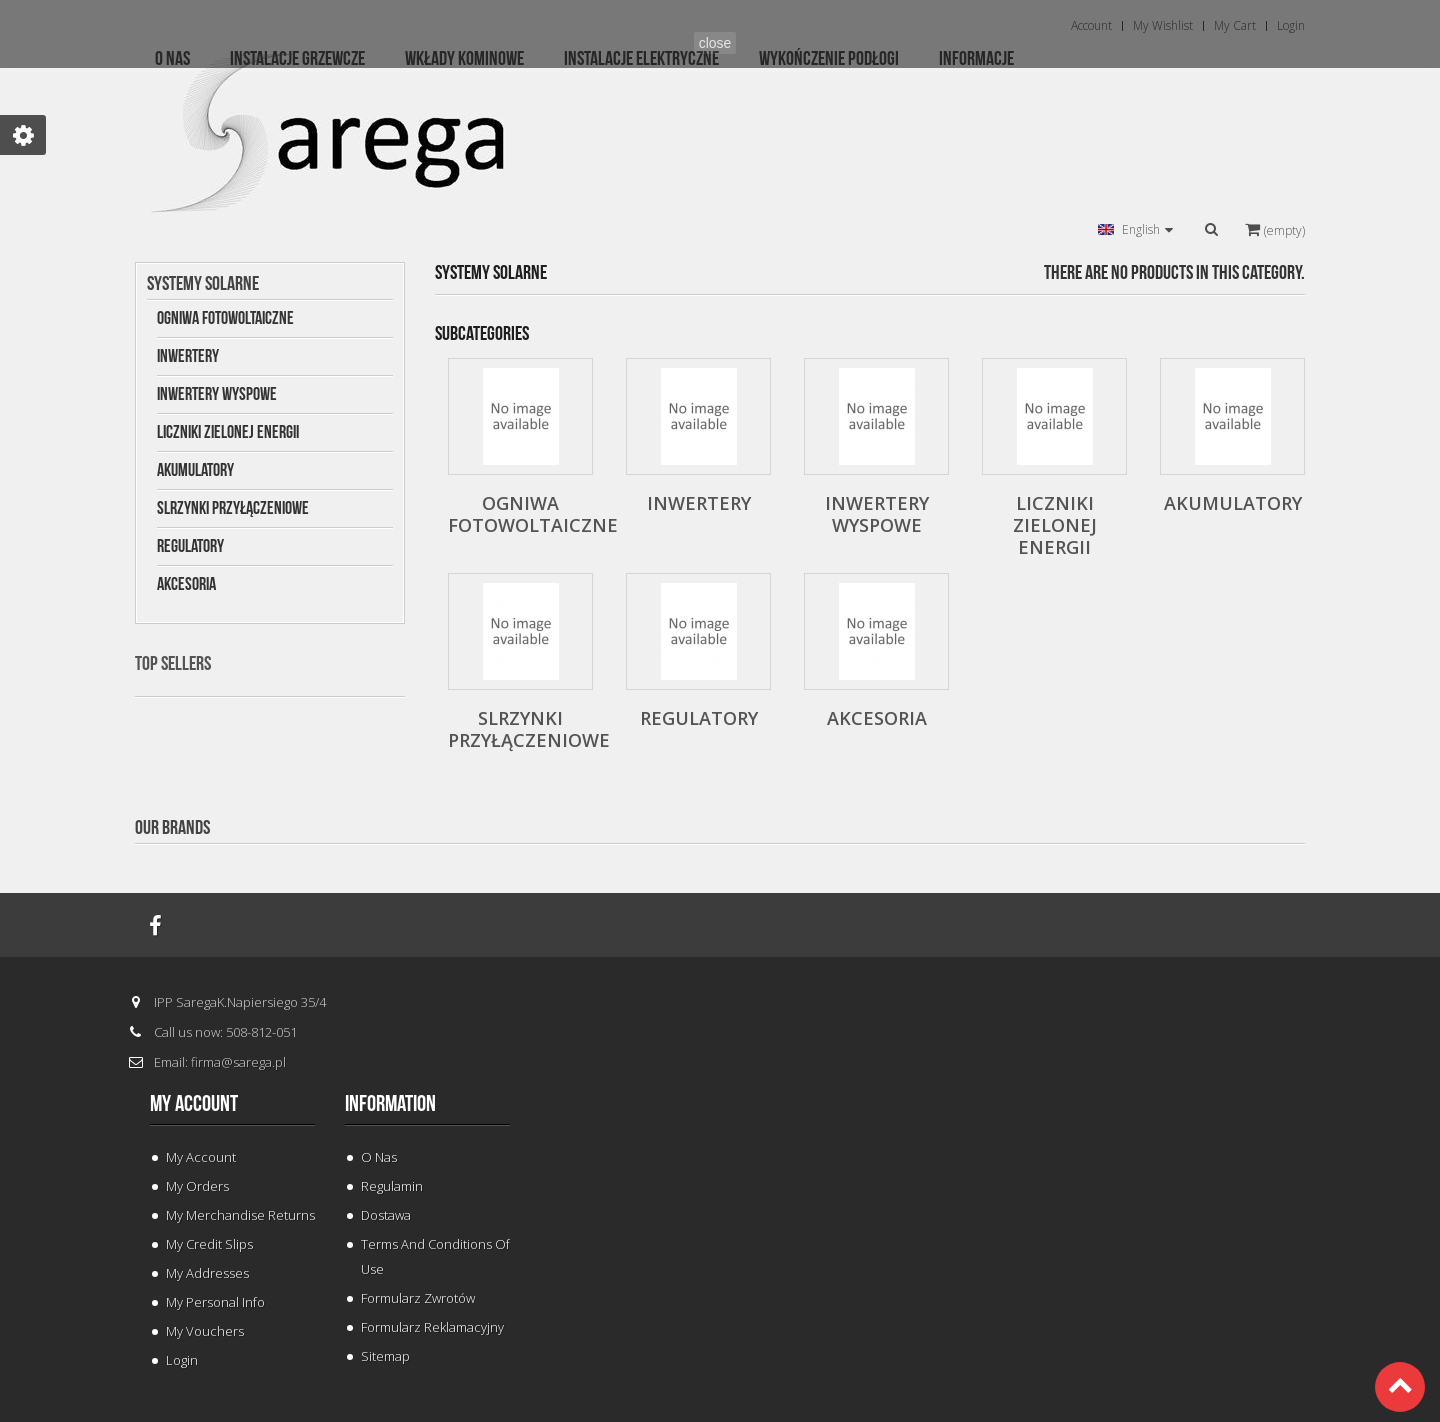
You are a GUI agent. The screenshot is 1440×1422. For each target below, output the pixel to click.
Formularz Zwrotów (418, 1298)
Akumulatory (195, 470)
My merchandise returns (240, 1215)
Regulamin (392, 1186)
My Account (201, 1157)
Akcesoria (186, 584)
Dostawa (386, 1215)
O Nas (379, 1157)
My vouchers (205, 1331)
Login (182, 1360)
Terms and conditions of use (435, 1256)
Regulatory (190, 546)
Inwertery (188, 356)
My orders (197, 1186)
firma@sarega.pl (238, 1062)
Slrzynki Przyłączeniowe (233, 508)
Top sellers (173, 664)
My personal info (215, 1302)
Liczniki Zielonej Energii (228, 432)
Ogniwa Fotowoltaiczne (225, 318)
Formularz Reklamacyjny (432, 1327)
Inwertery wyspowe (217, 394)
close (715, 43)
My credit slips (209, 1244)
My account (194, 1104)
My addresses (207, 1273)
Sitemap (385, 1356)
